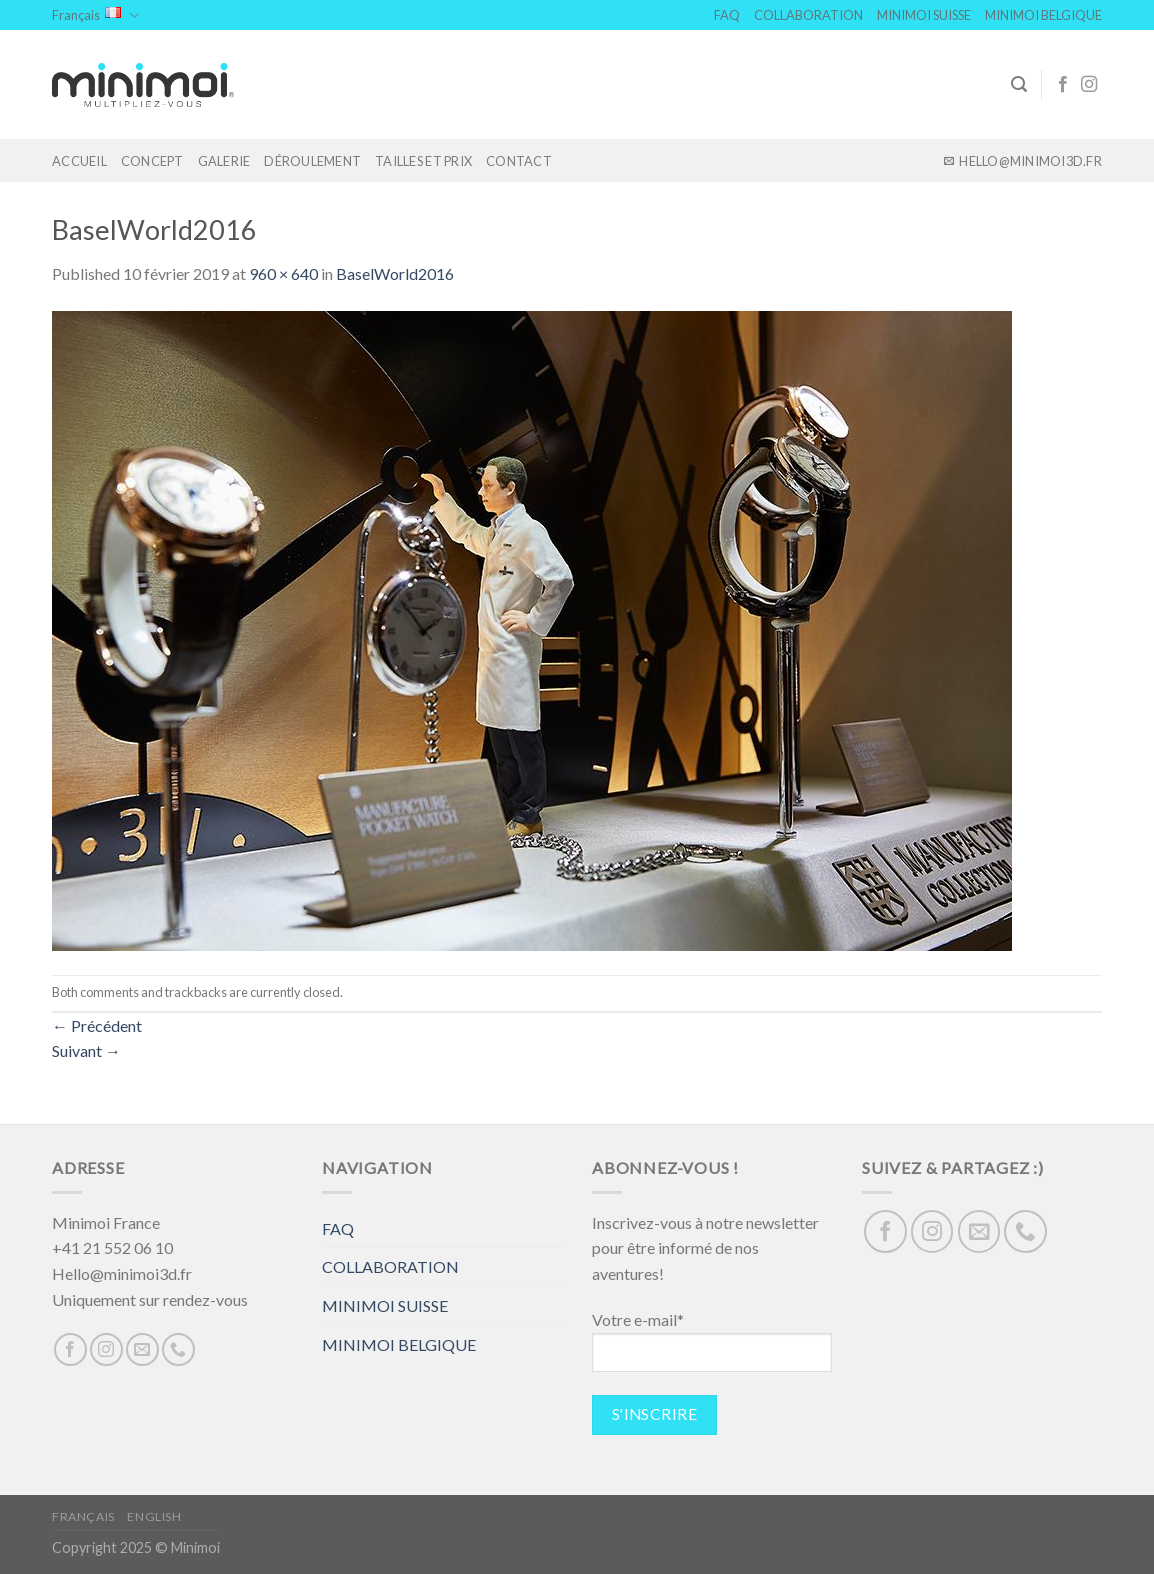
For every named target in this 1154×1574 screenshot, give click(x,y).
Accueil (79, 161)
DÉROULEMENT (312, 161)
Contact (519, 161)
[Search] (1019, 84)
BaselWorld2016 (395, 273)
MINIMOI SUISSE (924, 15)
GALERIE (224, 161)
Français (95, 15)
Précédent (97, 1025)
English (154, 1516)
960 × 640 (283, 273)
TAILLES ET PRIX (423, 161)
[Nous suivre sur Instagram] (1089, 85)
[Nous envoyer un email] (142, 1349)
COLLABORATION (808, 15)
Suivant (86, 1050)
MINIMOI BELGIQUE (1043, 15)
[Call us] (178, 1349)
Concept (152, 161)
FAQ (727, 15)
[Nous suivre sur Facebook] (1063, 85)
